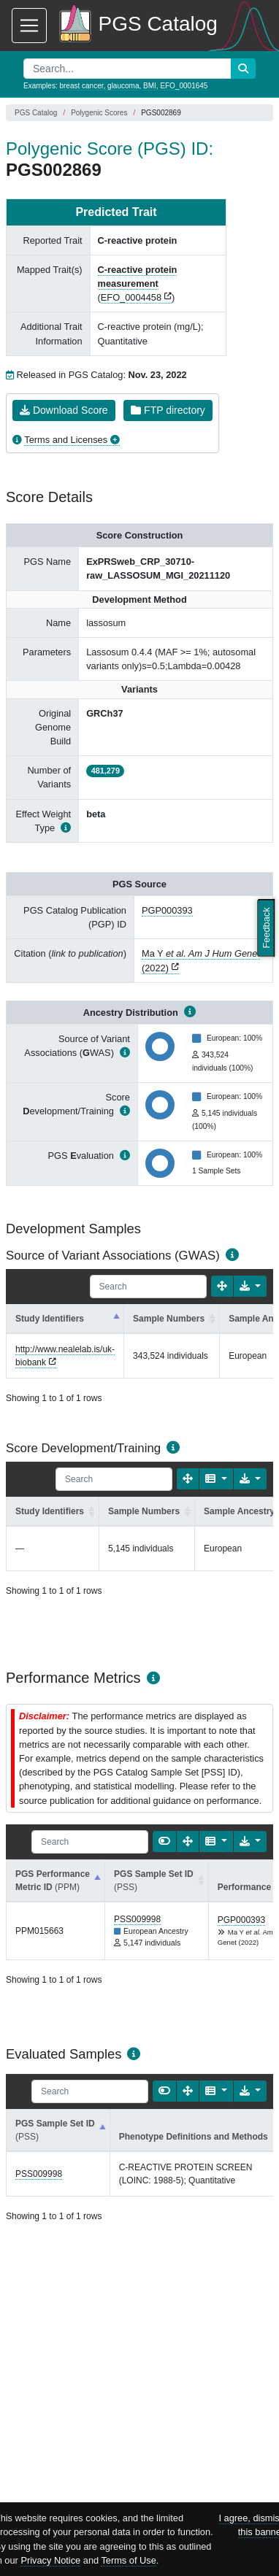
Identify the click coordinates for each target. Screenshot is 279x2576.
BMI (149, 86)
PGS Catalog (36, 113)
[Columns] (216, 1479)
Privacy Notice (50, 2560)
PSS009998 (137, 1919)
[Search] (148, 1286)
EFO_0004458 (131, 297)
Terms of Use (128, 2560)
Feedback (266, 927)
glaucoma (123, 86)
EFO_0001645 (183, 86)
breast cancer (81, 86)
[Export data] (250, 1286)
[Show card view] (164, 1841)
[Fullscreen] (222, 1286)
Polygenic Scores (99, 113)
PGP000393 (167, 910)
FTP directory (168, 410)
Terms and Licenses (65, 439)
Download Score (64, 410)
